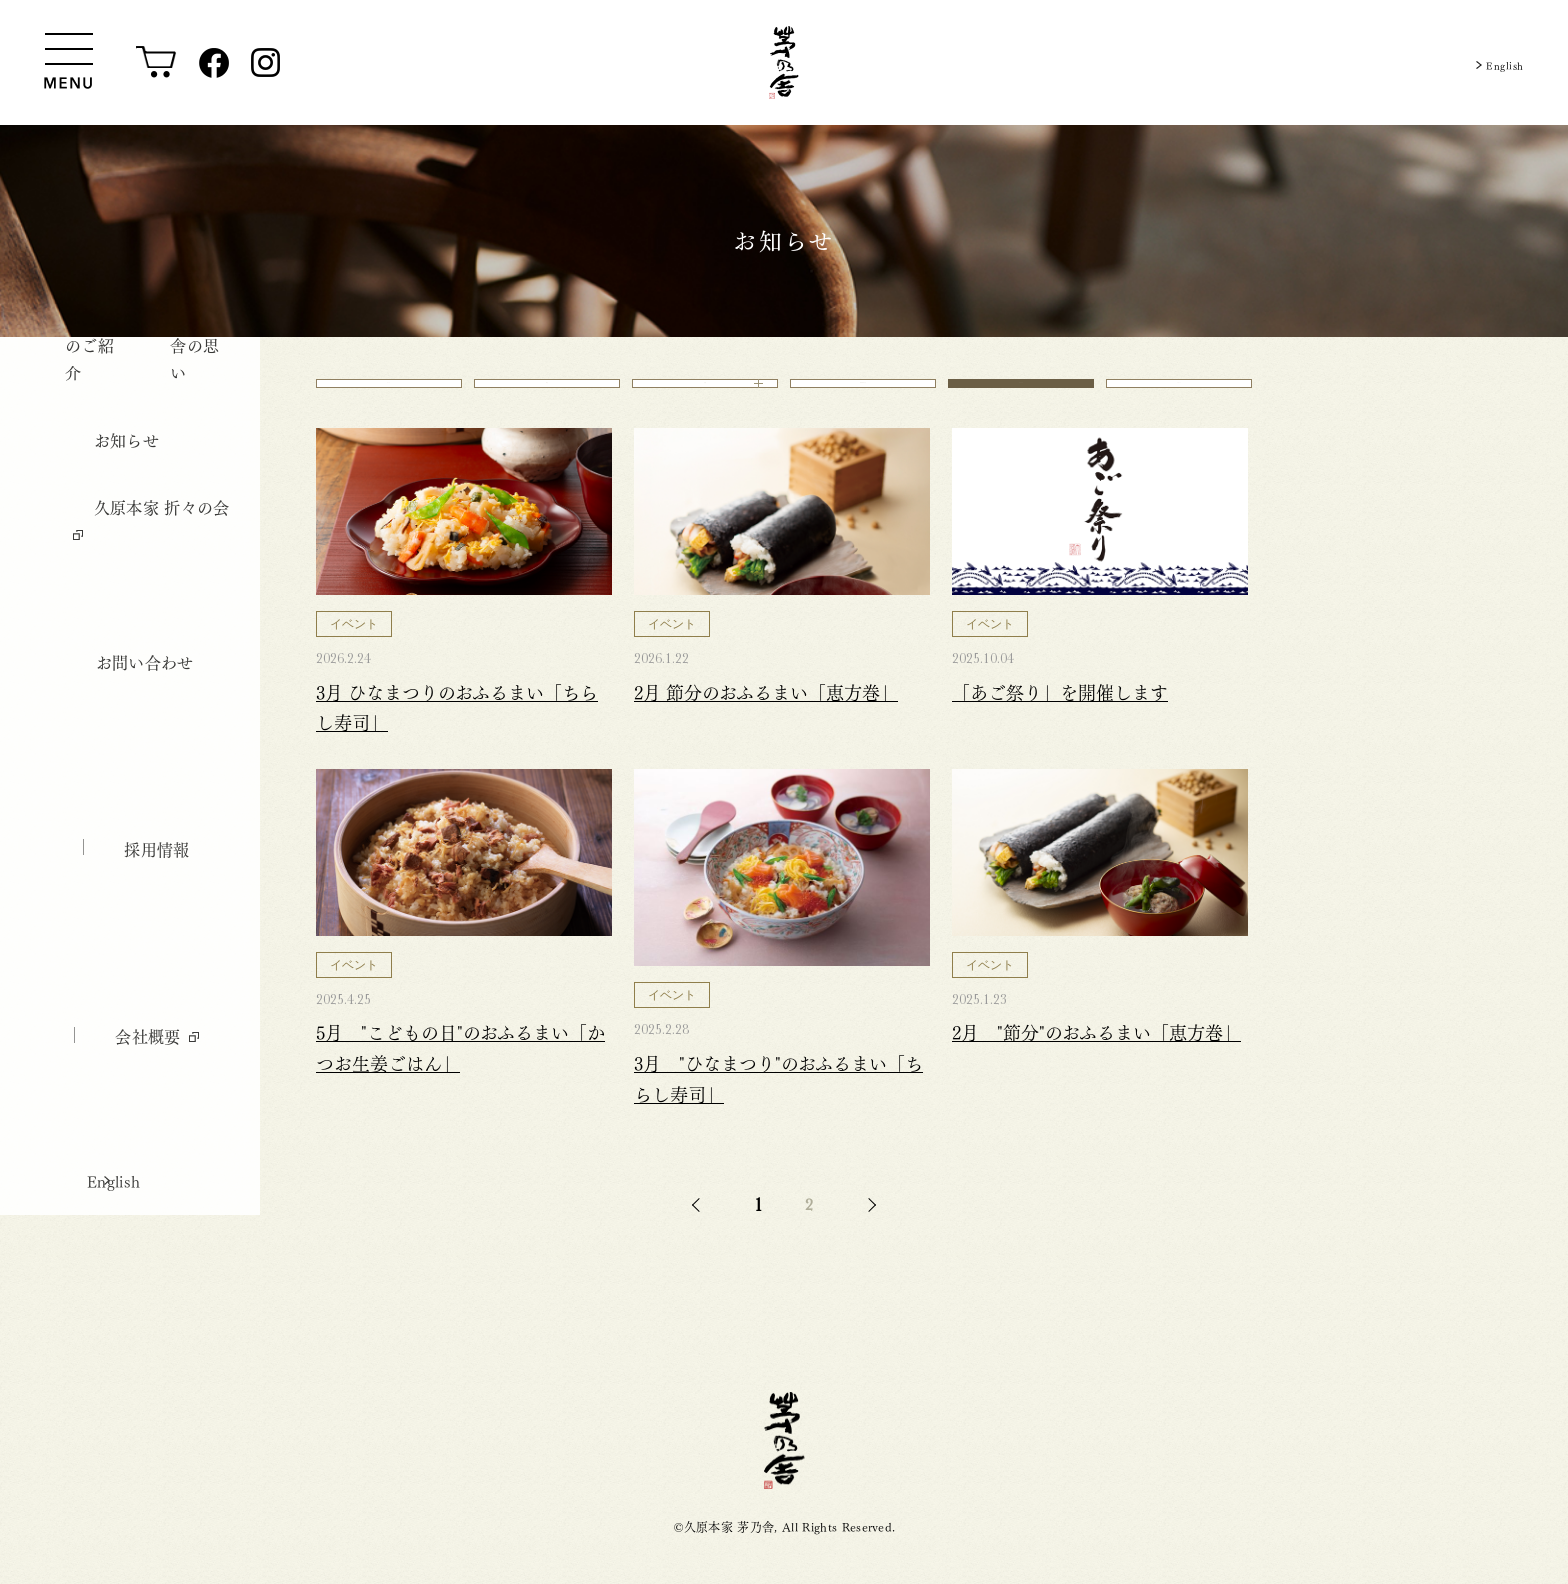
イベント (1020, 396)
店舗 (705, 396)
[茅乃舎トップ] (784, 62)
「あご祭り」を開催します (1060, 717)
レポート (1178, 396)
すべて (389, 396)
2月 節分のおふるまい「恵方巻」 (766, 717)
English (1498, 62)
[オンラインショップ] (156, 63)
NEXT (869, 1232)
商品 (547, 396)
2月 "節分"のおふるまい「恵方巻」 (1096, 1058)
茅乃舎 (784, 1467)
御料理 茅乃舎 (863, 396)
